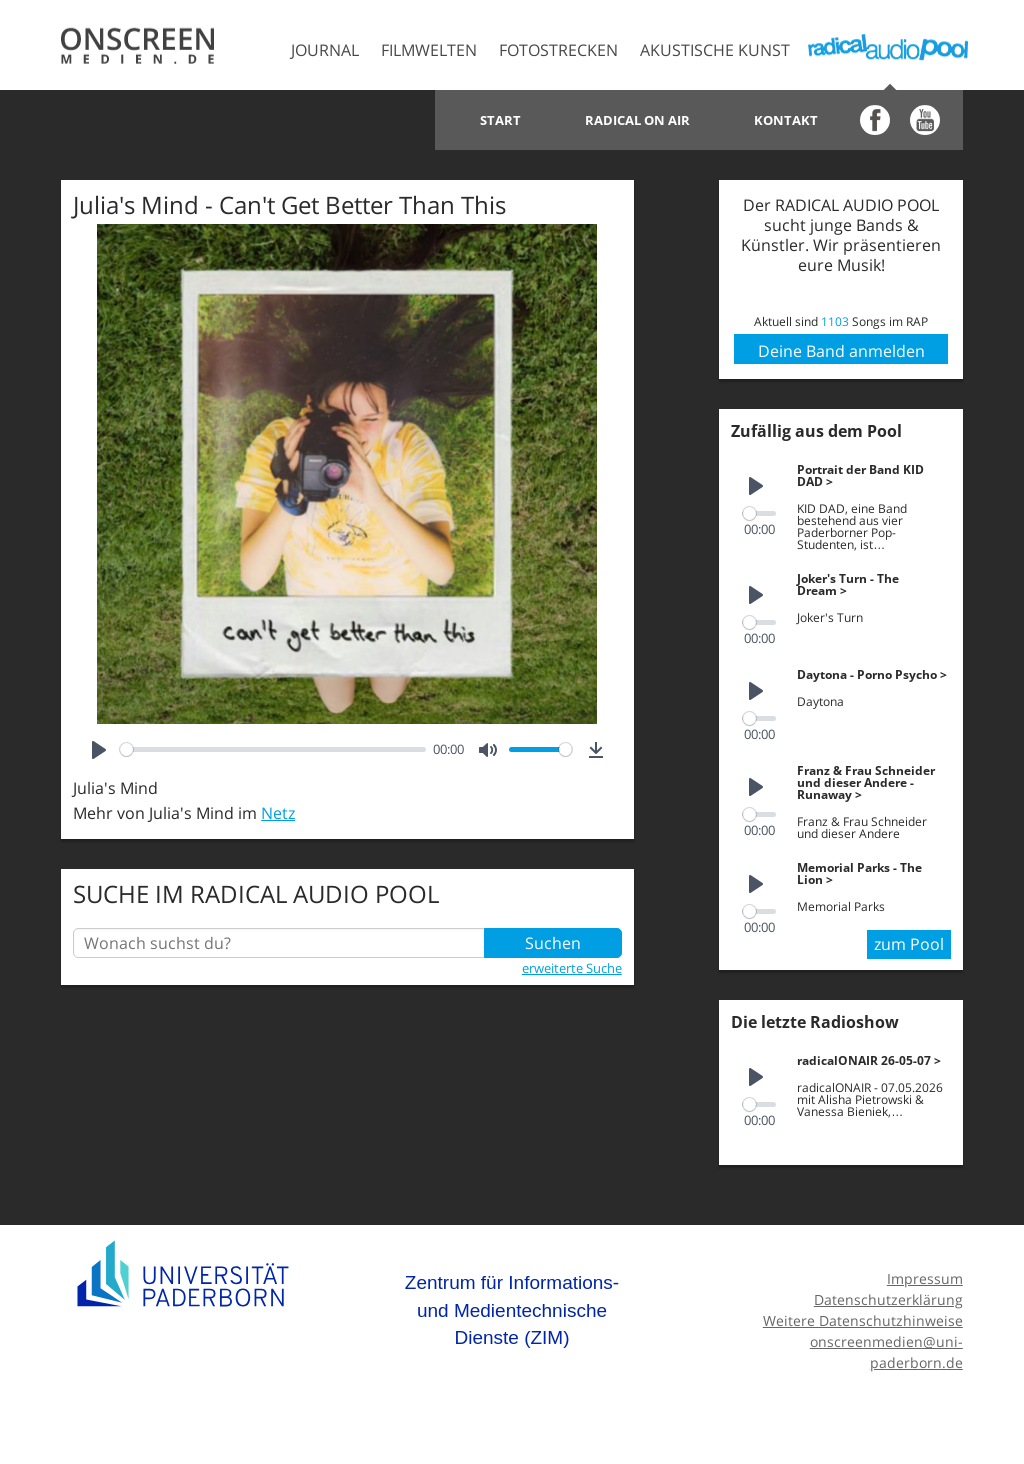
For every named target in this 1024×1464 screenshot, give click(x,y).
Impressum (925, 1278)
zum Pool (909, 944)
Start (500, 120)
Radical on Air (637, 120)
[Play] (99, 750)
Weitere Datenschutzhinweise (863, 1320)
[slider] (272, 749)
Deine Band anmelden (841, 351)
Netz (278, 813)
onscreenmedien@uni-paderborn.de (886, 1352)
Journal (325, 50)
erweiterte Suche (572, 968)
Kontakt (786, 120)
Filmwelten (429, 50)
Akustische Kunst (715, 50)
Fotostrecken (558, 50)
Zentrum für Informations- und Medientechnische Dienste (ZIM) (512, 1310)
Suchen (553, 943)
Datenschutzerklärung (888, 1299)
